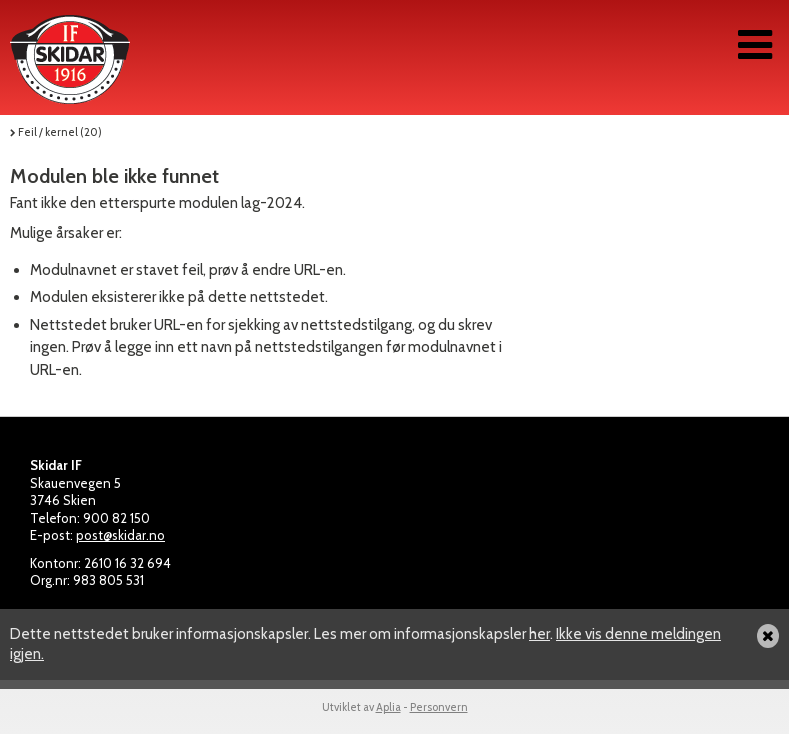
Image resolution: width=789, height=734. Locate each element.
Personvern (439, 707)
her (539, 634)
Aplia (388, 707)
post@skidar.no (120, 535)
